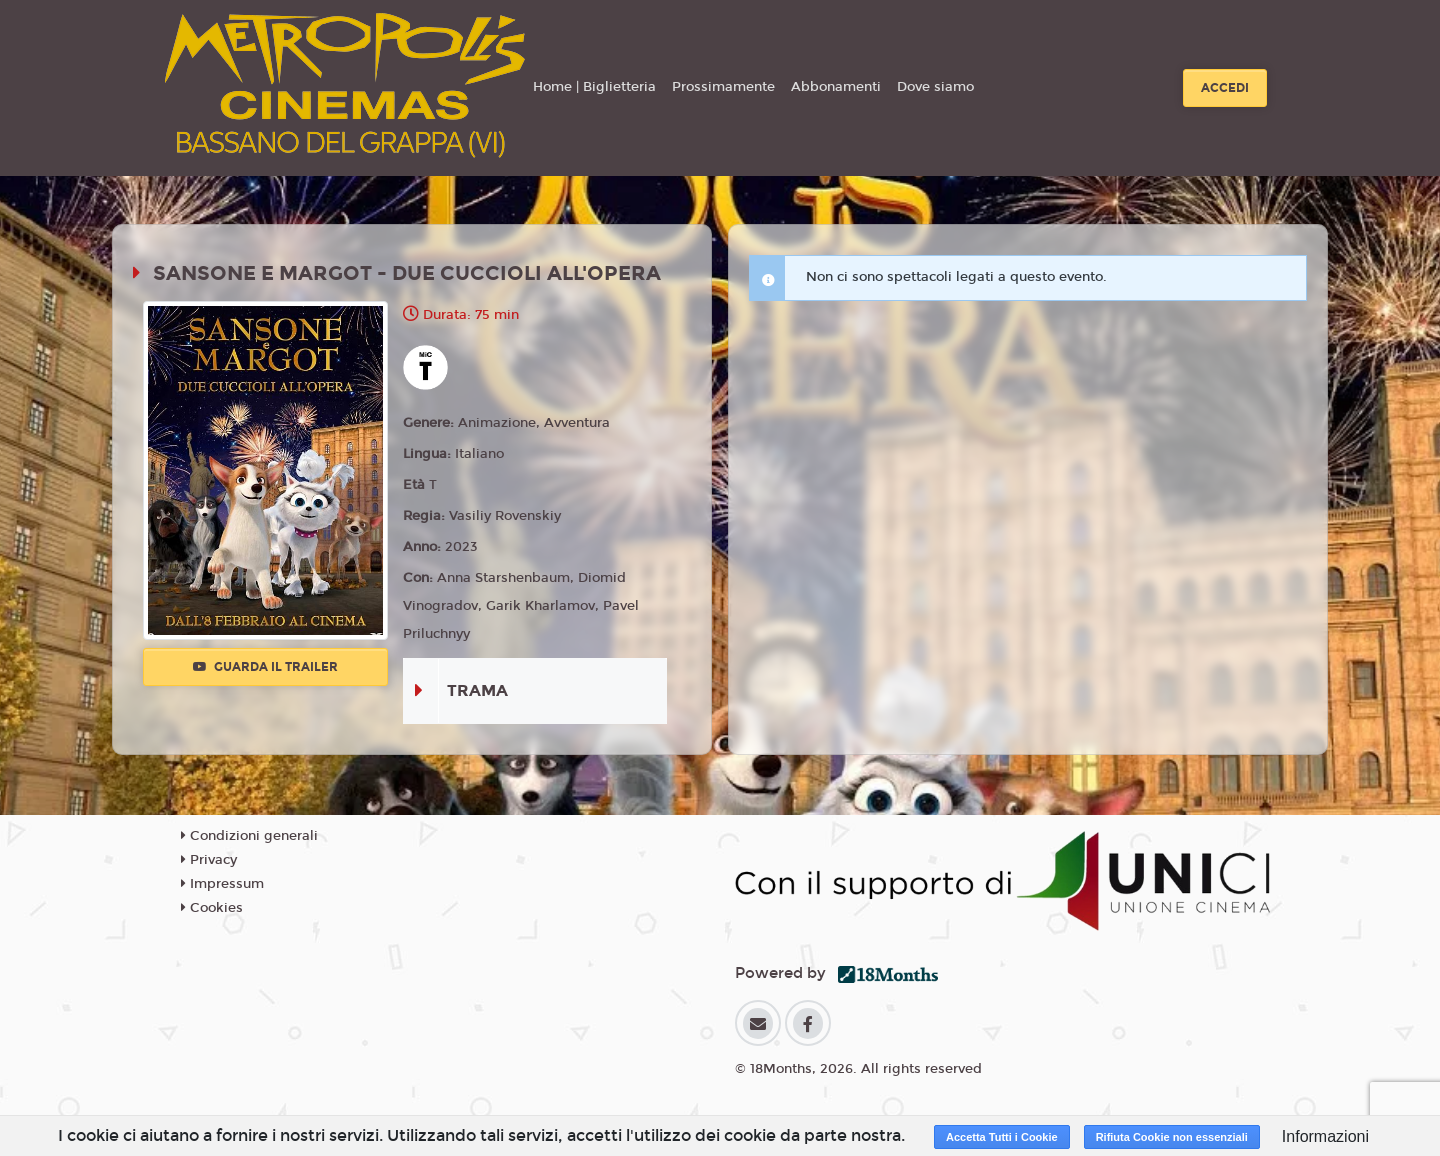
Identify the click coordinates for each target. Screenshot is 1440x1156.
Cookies (212, 908)
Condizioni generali (249, 836)
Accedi (1225, 88)
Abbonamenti (836, 87)
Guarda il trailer (265, 667)
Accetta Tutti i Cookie (1002, 1137)
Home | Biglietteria (594, 87)
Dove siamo (935, 87)
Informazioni (1325, 1136)
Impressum (222, 884)
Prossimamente (723, 87)
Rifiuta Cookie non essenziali (1172, 1137)
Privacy (209, 860)
